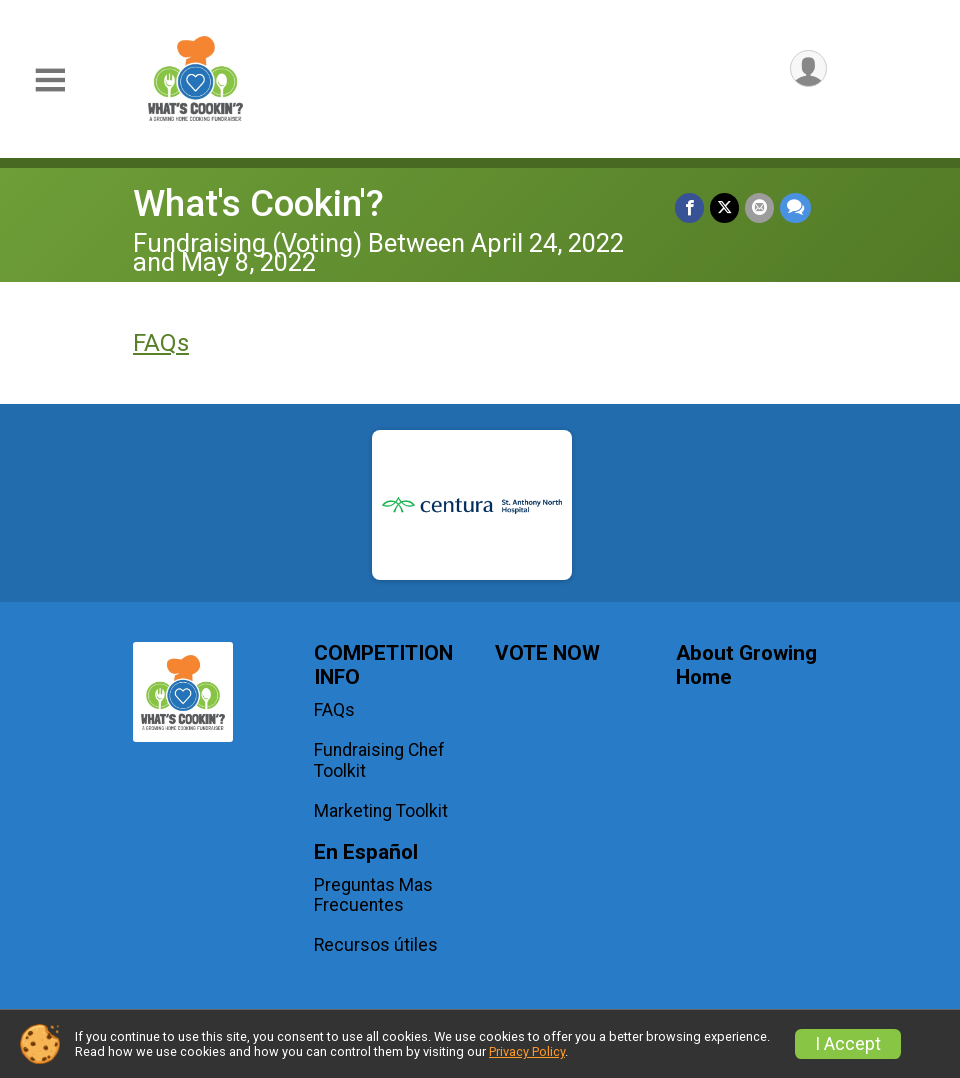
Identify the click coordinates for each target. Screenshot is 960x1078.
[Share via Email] (759, 207)
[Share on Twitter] (724, 207)
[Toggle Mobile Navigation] (50, 80)
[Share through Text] (795, 207)
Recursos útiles (376, 945)
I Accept (848, 1044)
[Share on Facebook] (689, 207)
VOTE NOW (547, 653)
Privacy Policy (527, 1051)
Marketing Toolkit (381, 811)
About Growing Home (746, 665)
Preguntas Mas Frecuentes (373, 895)
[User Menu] (808, 68)
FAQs (161, 343)
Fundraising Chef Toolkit (379, 760)
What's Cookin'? (258, 203)
